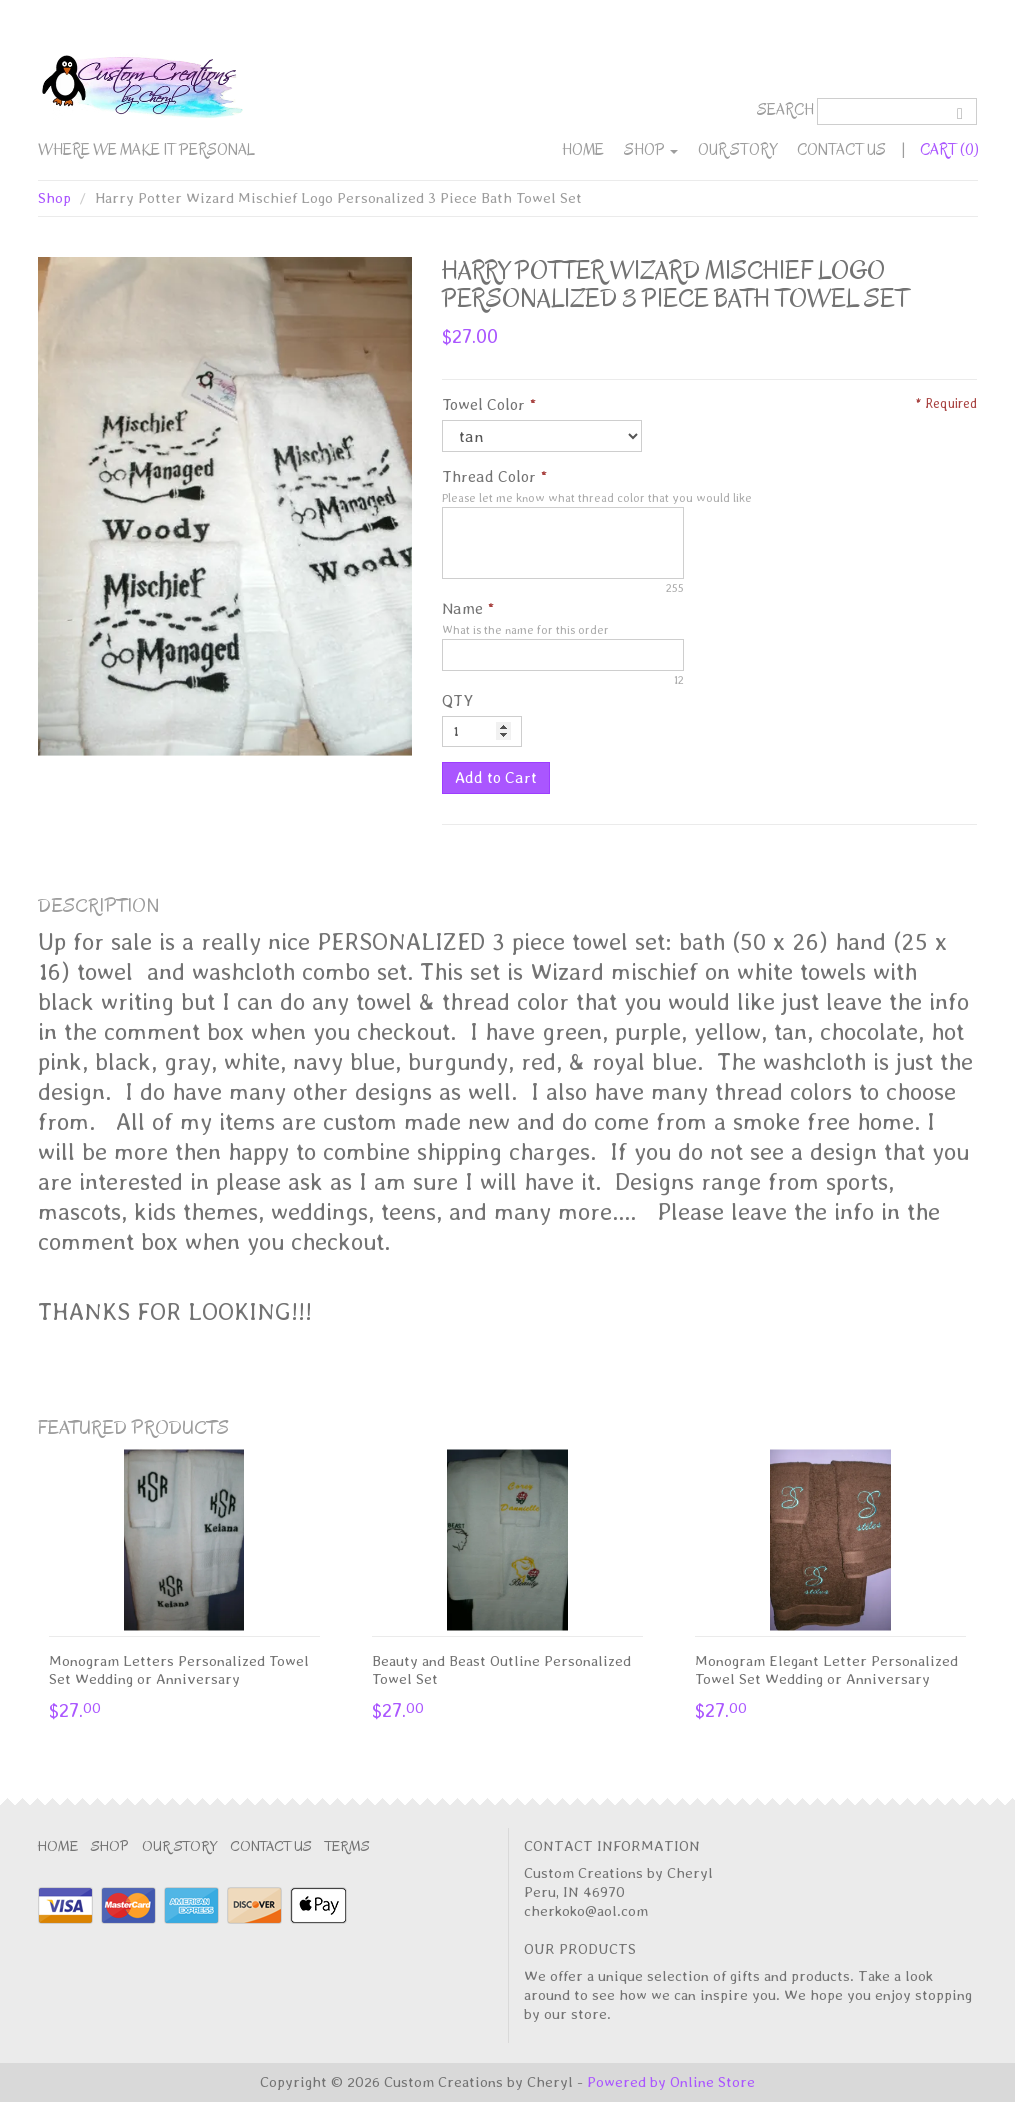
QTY (457, 700)
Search (785, 110)
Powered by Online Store (671, 2082)
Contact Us (841, 150)
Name (462, 608)
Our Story (737, 150)
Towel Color (483, 404)
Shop (651, 150)
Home (583, 150)
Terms (347, 1846)
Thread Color (489, 476)
